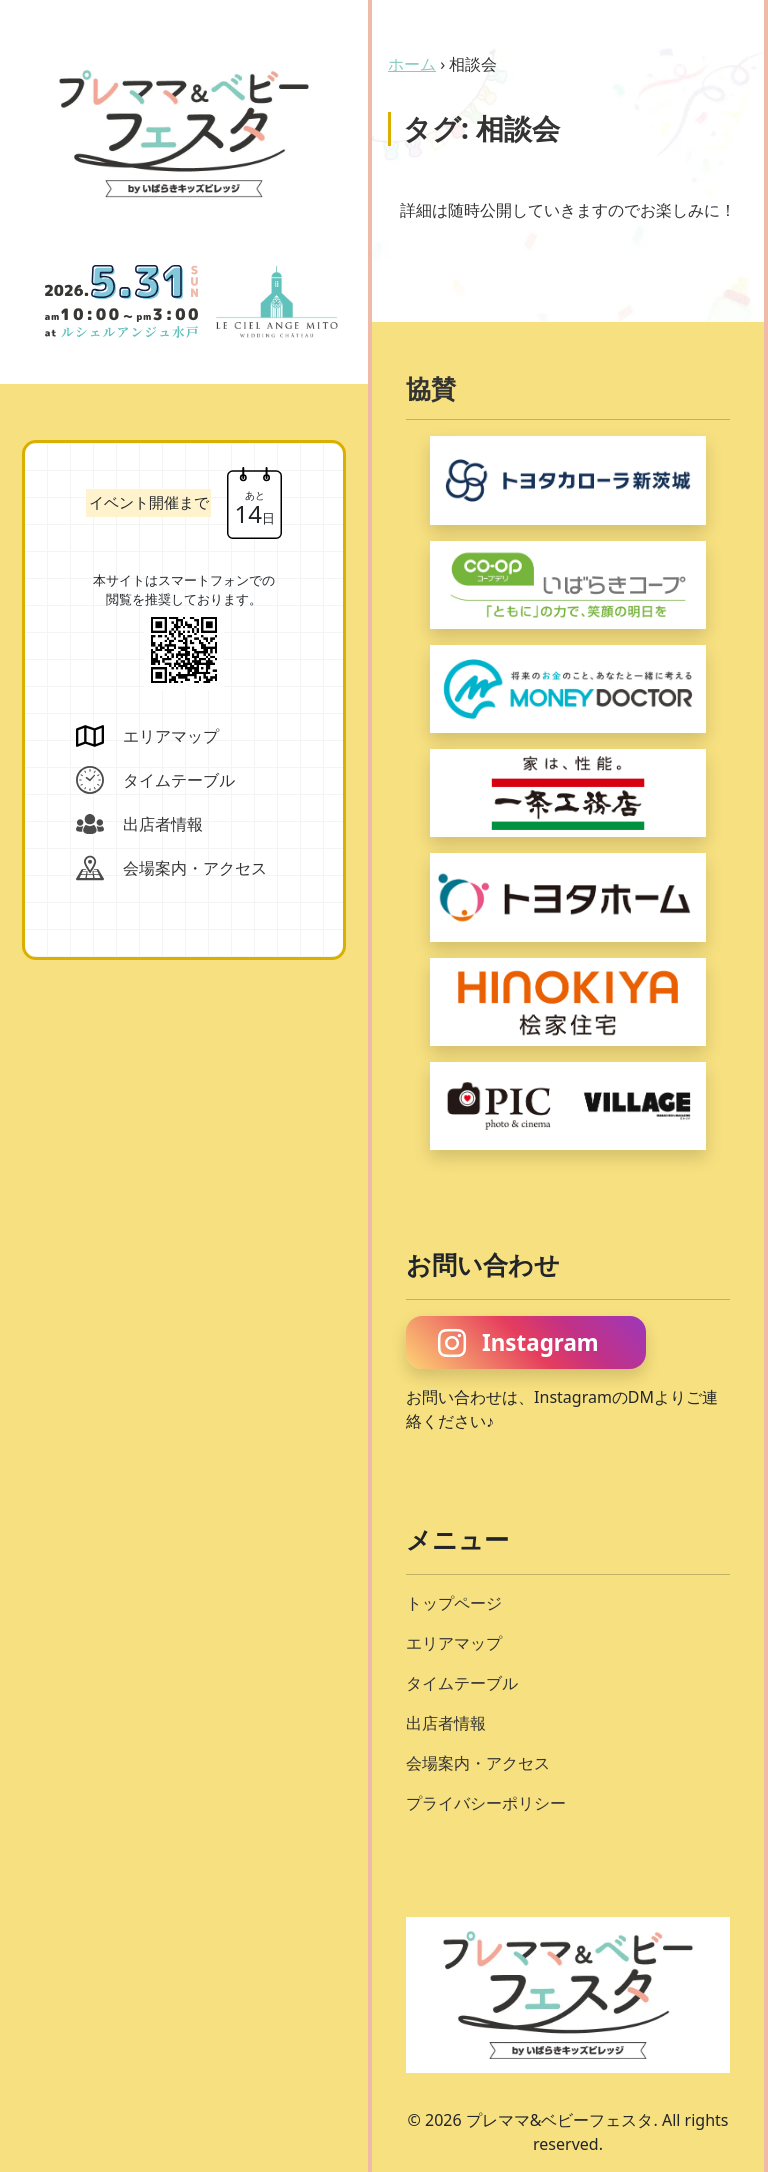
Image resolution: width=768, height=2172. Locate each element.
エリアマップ (454, 1643)
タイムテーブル (462, 1683)
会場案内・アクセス (478, 1763)
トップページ (454, 1603)
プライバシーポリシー (486, 1803)
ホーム (412, 64)
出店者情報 (446, 1723)
